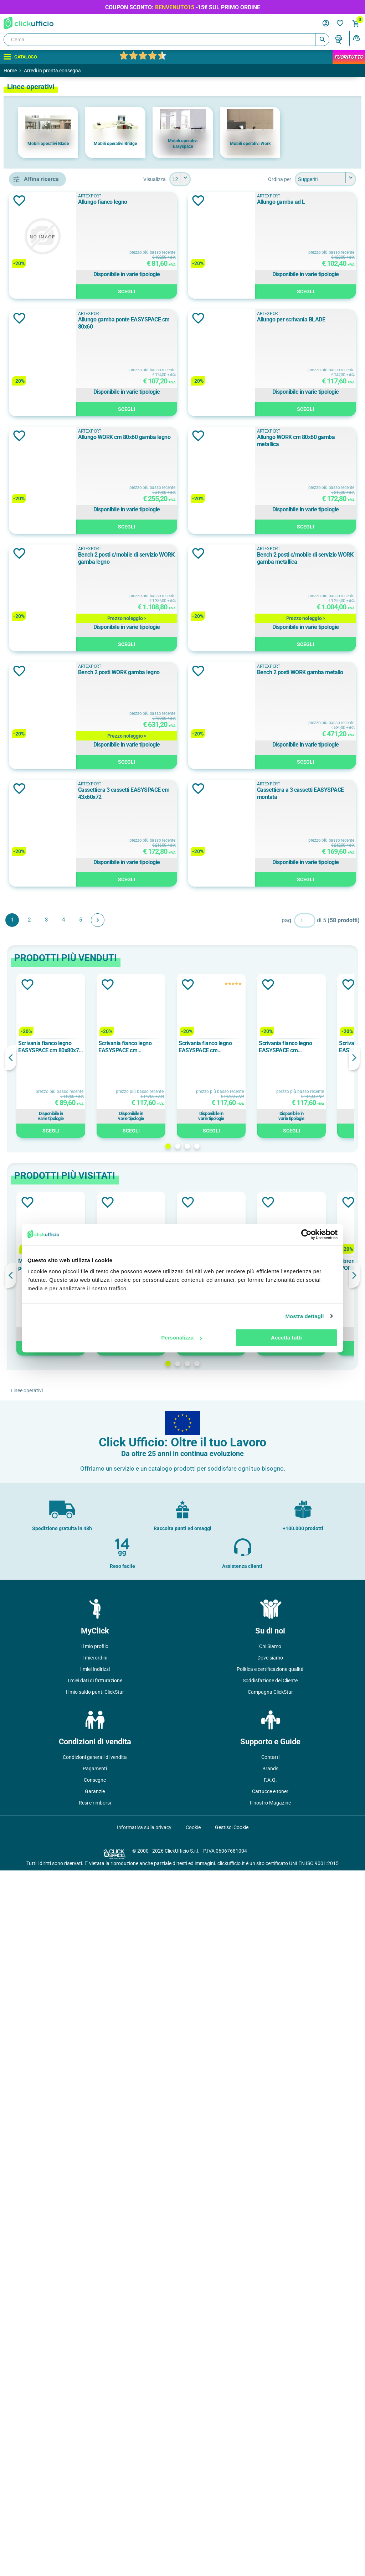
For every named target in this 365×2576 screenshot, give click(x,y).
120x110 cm (45, 634)
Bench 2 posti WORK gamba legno (252, 1142)
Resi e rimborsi (95, 2508)
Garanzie (95, 2497)
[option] (48, 132)
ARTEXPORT (47, 472)
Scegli (283, 292)
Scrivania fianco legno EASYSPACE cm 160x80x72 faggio (308, 1752)
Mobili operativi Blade (48, 143)
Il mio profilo (94, 2352)
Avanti (201, 1625)
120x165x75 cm (49, 650)
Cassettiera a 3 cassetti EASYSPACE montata (266, 1495)
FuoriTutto (348, 57)
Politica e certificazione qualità (270, 2375)
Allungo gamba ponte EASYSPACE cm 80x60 (265, 437)
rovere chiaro (46, 853)
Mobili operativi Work (250, 143)
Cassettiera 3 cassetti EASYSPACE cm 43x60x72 (270, 1377)
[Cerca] (166, 39)
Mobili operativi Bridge (115, 143)
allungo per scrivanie (55, 403)
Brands (270, 2474)
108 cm (39, 719)
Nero (38, 565)
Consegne (95, 2485)
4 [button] (248, 1851)
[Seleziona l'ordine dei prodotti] (325, 179)
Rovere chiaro (49, 869)
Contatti (270, 2463)
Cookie (193, 2533)
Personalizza (181, 1338)
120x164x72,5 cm (51, 751)
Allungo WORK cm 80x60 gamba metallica (262, 789)
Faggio (40, 533)
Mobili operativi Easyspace (182, 143)
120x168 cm (45, 666)
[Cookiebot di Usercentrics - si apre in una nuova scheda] (306, 1234)
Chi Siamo (270, 2352)
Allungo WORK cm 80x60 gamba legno (258, 672)
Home (10, 70)
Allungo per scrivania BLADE (246, 554)
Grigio (39, 549)
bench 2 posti (47, 419)
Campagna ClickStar (270, 2397)
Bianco (41, 517)
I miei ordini (94, 2363)
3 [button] (239, 1851)
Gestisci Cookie (231, 2533)
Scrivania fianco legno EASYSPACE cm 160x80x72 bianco (228, 1752)
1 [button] (219, 1851)
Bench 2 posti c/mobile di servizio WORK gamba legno (276, 907)
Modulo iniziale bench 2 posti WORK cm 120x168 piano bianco (151, 1970)
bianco (39, 820)
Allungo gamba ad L (236, 319)
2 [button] (229, 1851)
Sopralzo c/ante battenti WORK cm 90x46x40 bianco (230, 1970)
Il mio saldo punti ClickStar (95, 2397)
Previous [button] (114, 1763)
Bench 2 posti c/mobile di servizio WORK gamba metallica (281, 1025)
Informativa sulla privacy (144, 2533)
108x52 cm (44, 735)
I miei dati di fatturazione (95, 2386)
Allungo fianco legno (236, 201)
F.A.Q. (270, 2485)
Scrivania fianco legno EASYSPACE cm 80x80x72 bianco (153, 1752)
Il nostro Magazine (270, 2508)
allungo (39, 371)
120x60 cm (44, 767)
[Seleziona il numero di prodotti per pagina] (231, 179)
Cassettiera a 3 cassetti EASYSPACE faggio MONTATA (310, 1970)
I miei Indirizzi (95, 2375)
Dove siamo (270, 2363)
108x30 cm (44, 618)
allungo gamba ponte (56, 387)
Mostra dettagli (304, 1316)
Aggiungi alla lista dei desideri (123, 200)
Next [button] (354, 1763)
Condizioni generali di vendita (95, 2463)
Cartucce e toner (270, 2497)
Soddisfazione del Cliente (270, 2386)
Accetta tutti (286, 1338)
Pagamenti (95, 2474)
